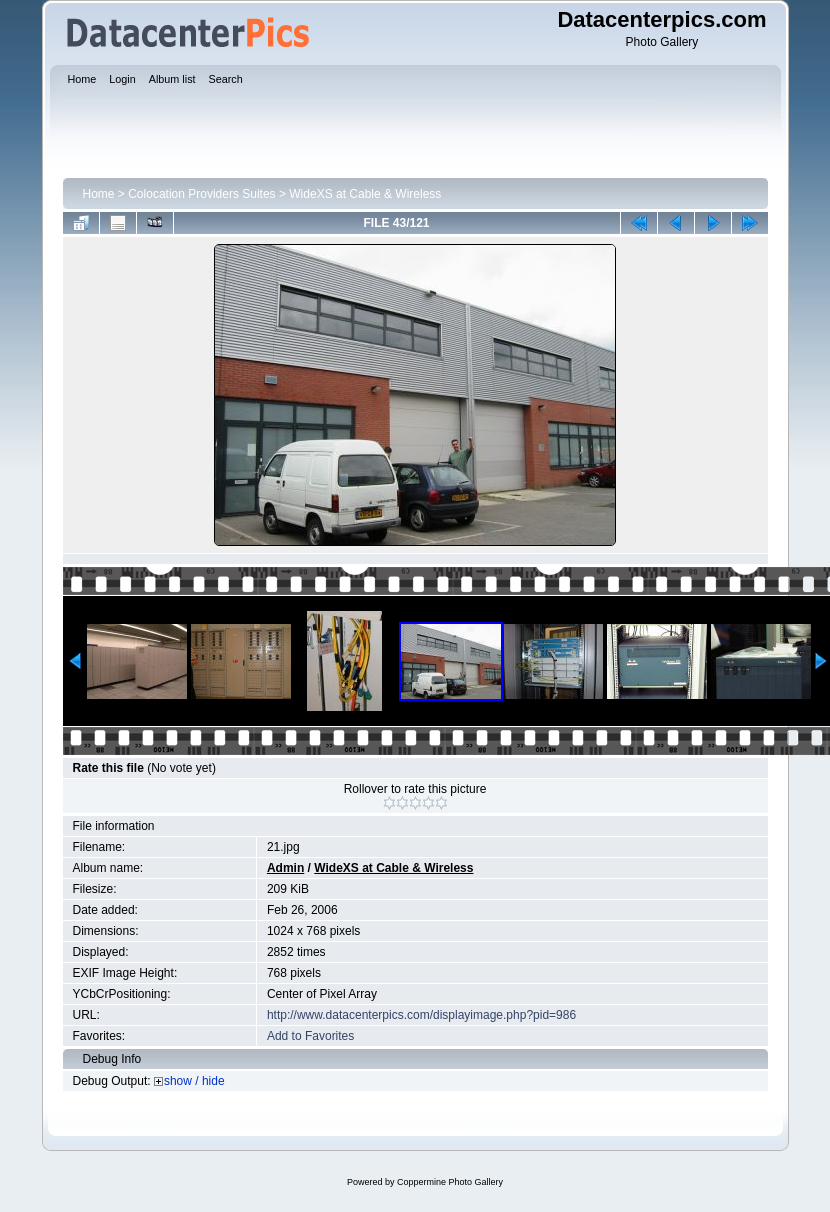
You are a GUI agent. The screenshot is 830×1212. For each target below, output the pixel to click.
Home (99, 194)
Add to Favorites (310, 1036)
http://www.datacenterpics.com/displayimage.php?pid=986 (421, 1015)
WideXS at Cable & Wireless (365, 194)
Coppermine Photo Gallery (450, 1182)
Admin (285, 868)
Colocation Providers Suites (201, 194)
